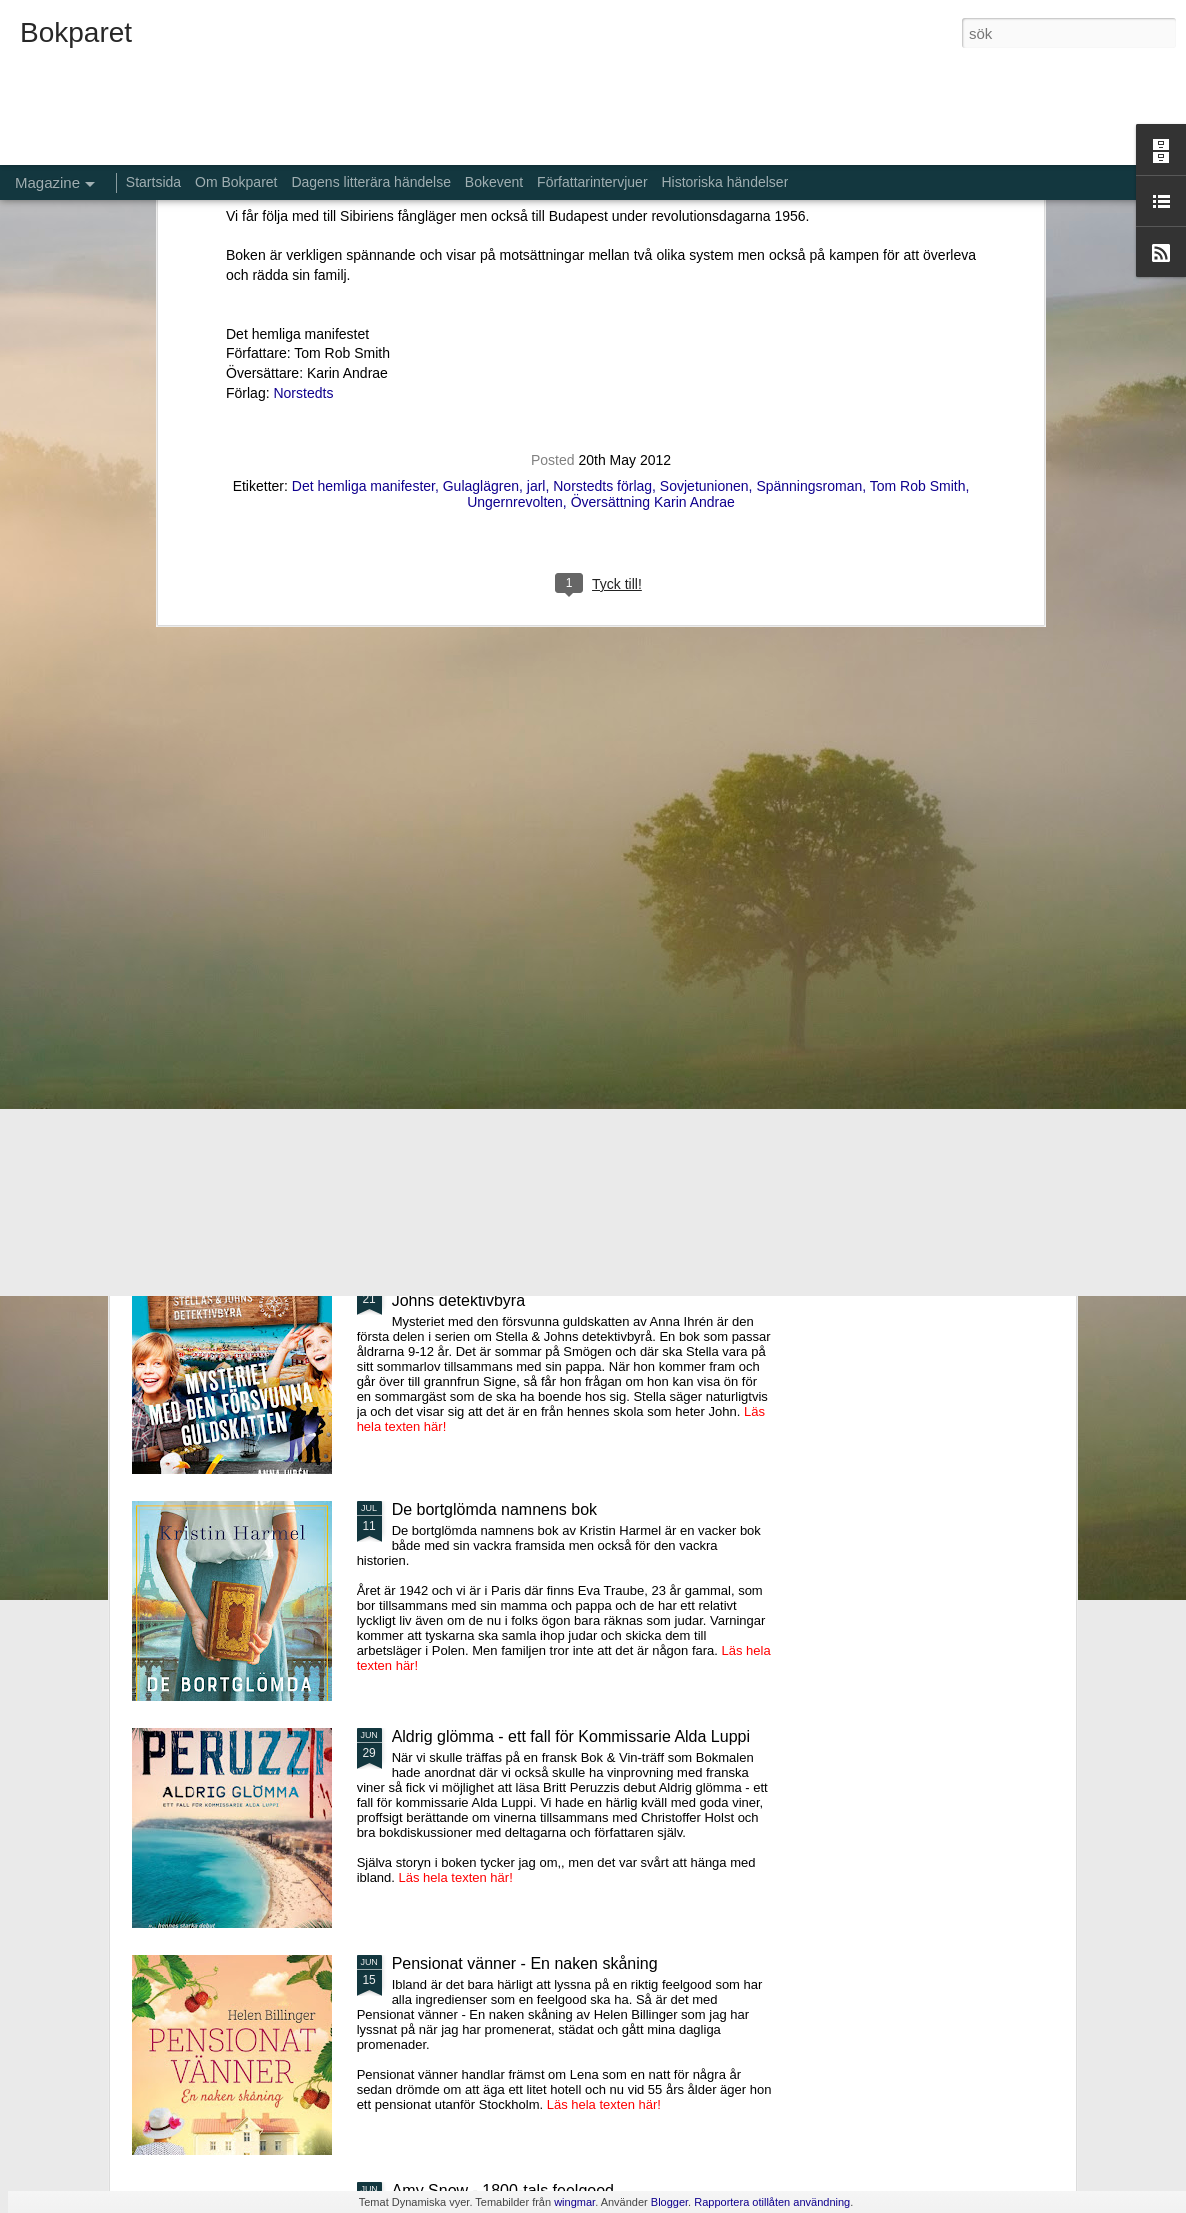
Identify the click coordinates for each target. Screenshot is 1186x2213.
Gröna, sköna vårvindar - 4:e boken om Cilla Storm (479, 904)
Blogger (669, 2202)
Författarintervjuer (592, 182)
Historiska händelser (724, 182)
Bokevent (494, 182)
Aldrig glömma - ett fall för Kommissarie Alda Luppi (571, 1736)
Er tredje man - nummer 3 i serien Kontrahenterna (704, 904)
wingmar (574, 2202)
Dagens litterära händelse (371, 182)
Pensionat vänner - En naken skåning (525, 1963)
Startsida (153, 182)
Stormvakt (912, 886)
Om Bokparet (236, 182)
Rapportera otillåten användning (772, 2202)
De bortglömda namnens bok (494, 1509)
